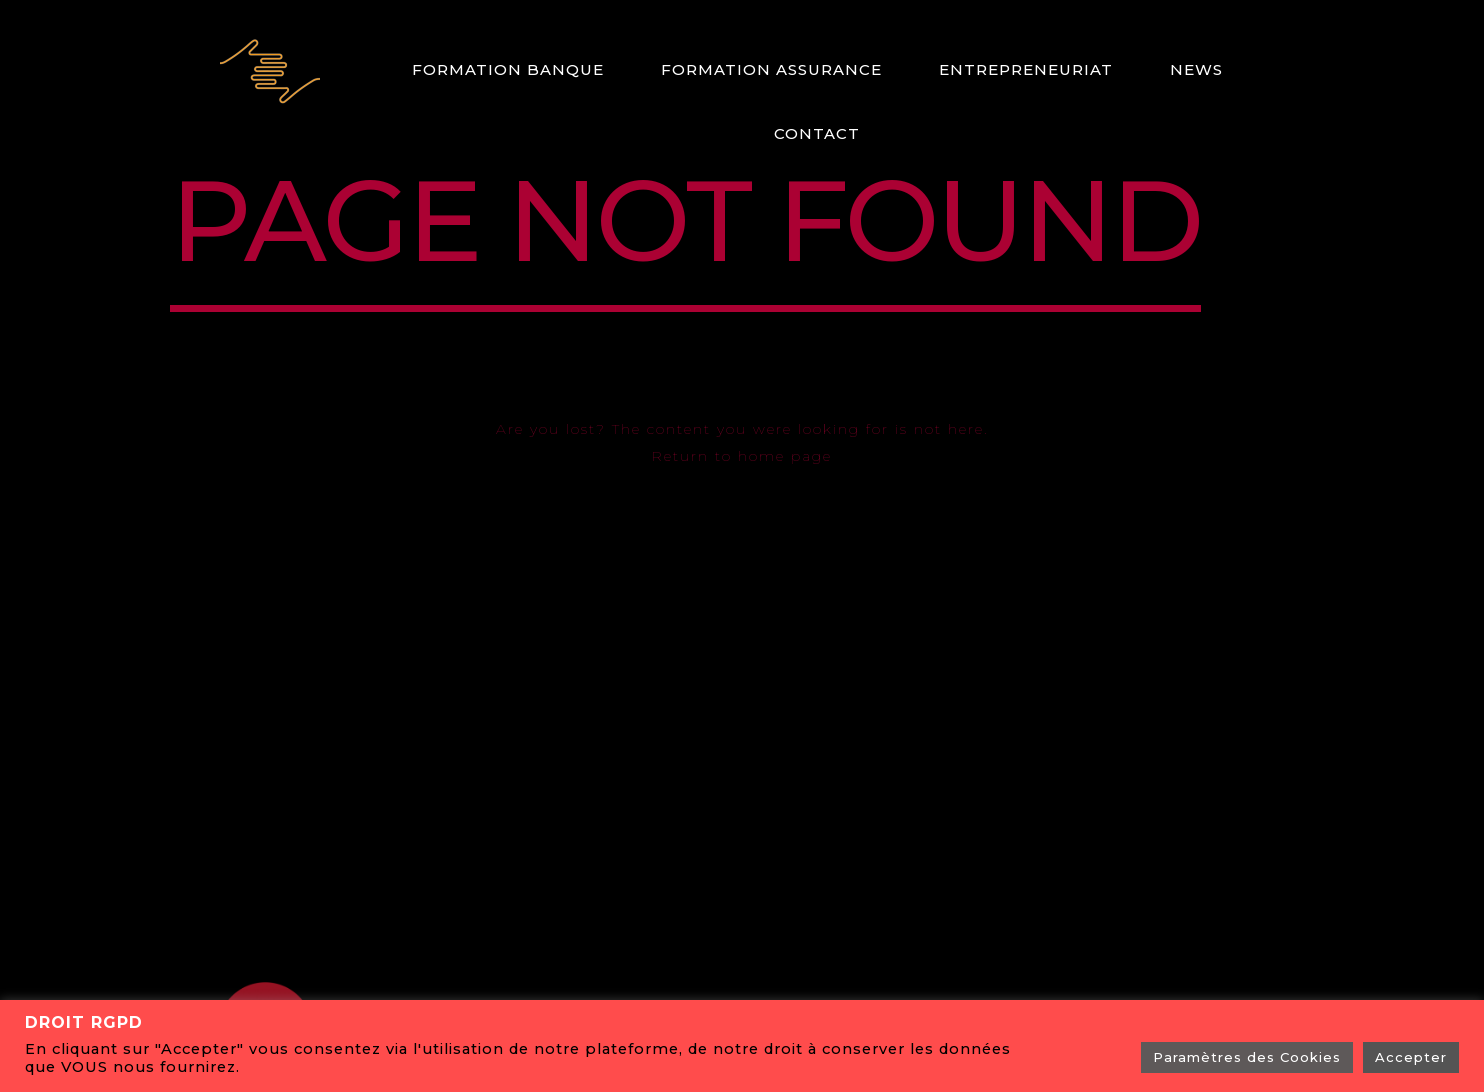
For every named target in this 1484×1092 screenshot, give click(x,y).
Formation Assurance (771, 69)
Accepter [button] (1411, 1057)
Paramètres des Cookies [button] (1247, 1057)
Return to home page (742, 456)
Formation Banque (508, 69)
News (1196, 69)
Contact (817, 133)
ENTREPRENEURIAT (1026, 69)
